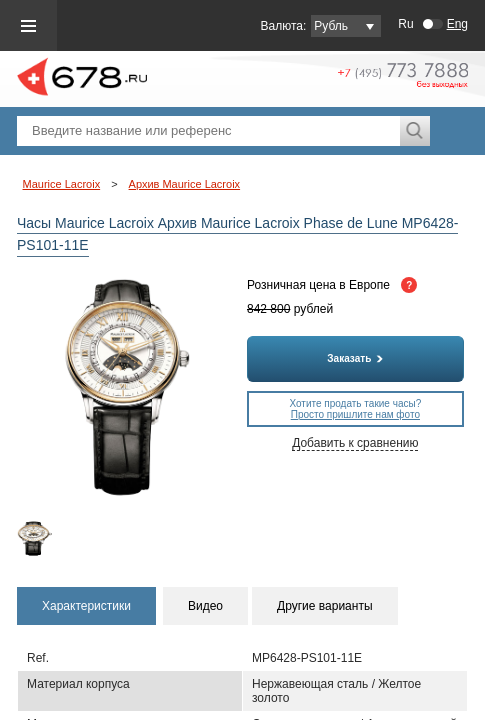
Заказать (355, 358)
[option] (42, 538)
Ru (405, 24)
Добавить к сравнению (355, 443)
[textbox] (208, 131)
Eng (457, 24)
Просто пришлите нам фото (355, 414)
